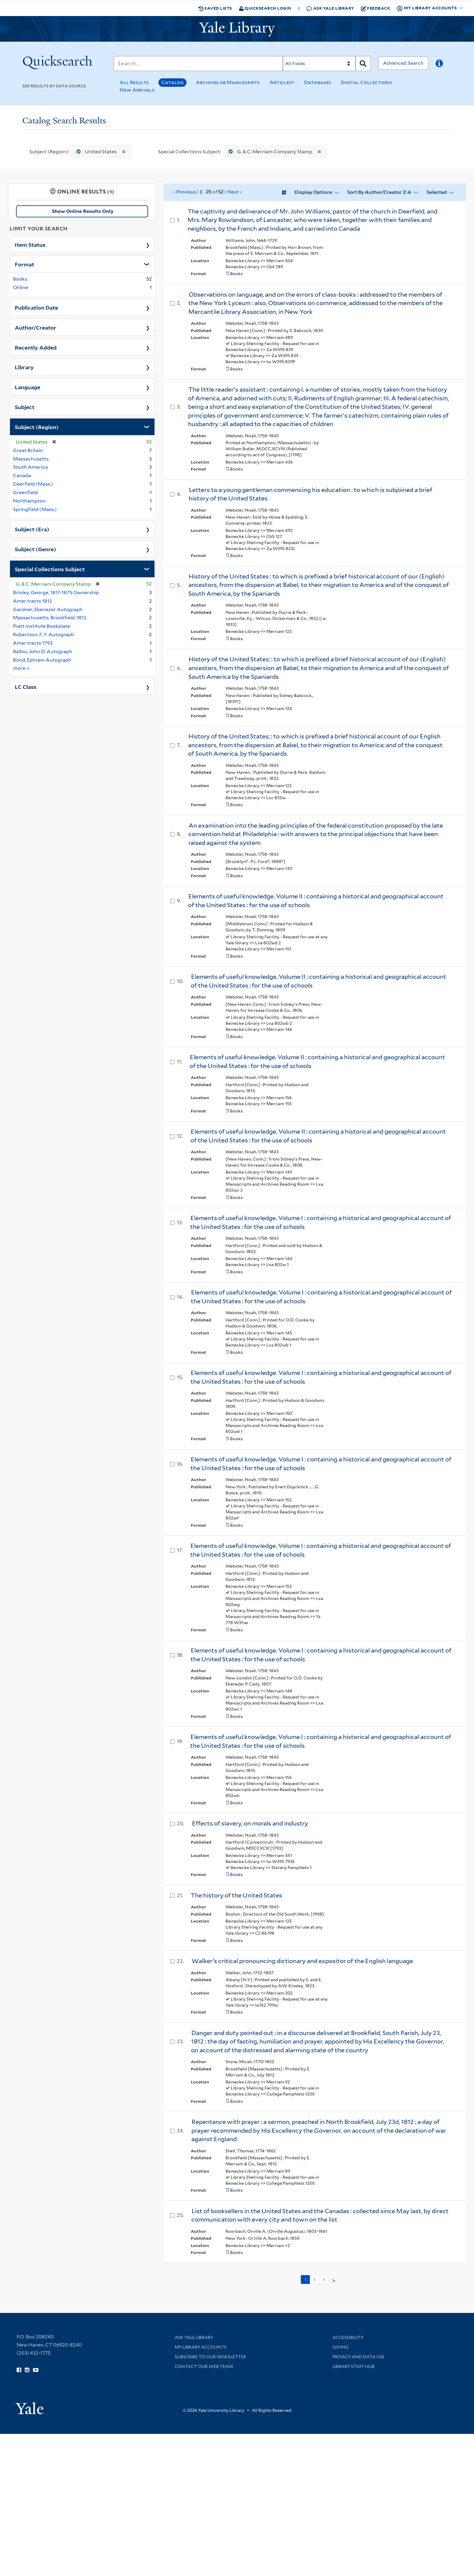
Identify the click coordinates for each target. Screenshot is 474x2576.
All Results (134, 82)
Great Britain (28, 450)
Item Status (30, 244)
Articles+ (282, 82)
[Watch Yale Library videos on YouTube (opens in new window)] (35, 2370)
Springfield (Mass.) (35, 509)
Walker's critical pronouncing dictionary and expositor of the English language (302, 1961)
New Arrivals (137, 90)
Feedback (375, 8)
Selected (437, 192)
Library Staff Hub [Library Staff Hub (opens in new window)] (354, 2366)
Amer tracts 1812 (32, 601)
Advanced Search (403, 63)
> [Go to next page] (334, 2281)
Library (24, 366)
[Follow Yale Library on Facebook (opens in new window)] (19, 2370)
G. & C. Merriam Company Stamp (269, 152)
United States (95, 152)
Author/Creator (35, 327)
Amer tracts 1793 (33, 643)
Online (20, 287)
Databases (317, 82)
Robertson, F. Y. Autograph (43, 634)
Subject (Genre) (35, 548)
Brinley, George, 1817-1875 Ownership (56, 592)
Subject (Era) (32, 528)
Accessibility (348, 2337)
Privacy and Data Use (359, 2356)
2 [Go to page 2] (314, 2279)
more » (21, 668)
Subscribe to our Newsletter (210, 2356)
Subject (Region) (37, 426)
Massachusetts (31, 459)
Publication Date (36, 307)
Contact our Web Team (204, 2366)
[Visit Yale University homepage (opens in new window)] (29, 2406)
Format (24, 264)
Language (27, 386)
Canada (22, 475)
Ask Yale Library (330, 8)
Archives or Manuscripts (228, 82)
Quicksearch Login (265, 8)
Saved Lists (215, 8)
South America (30, 467)
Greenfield (25, 492)
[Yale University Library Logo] (237, 29)
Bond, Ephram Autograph (42, 660)
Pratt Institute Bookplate (41, 626)
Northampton (29, 501)
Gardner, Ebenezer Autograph (48, 609)
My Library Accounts (200, 2347)
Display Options (313, 192)
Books (20, 279)
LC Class (25, 686)
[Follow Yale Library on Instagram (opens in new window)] (27, 2370)
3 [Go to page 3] (323, 2279)
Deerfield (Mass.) (33, 484)
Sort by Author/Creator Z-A (379, 192)
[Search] (198, 63)
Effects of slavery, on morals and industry (250, 1823)
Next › (234, 192)
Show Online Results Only (82, 211)
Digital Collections (366, 82)
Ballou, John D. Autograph (42, 651)
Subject (24, 406)
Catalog (172, 82)
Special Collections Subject (50, 568)
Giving (341, 2347)
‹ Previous (208, 192)
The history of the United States (236, 1895)
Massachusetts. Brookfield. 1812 (49, 617)
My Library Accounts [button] (427, 8)
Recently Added (36, 347)
